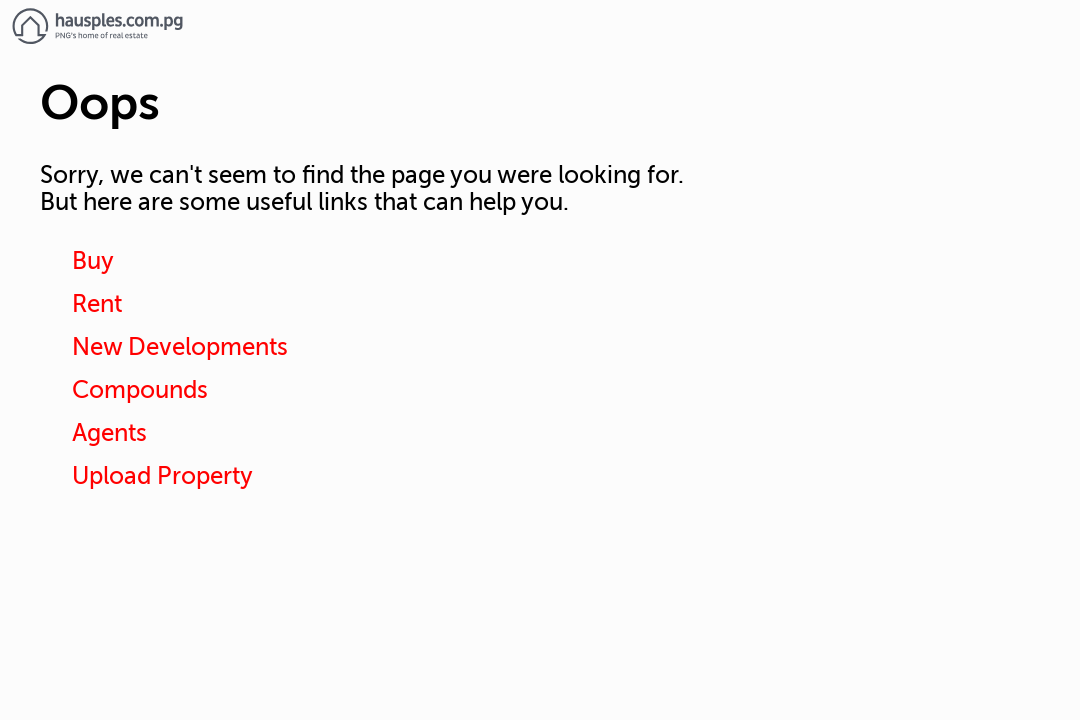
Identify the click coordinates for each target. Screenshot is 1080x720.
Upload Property (162, 476)
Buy (93, 261)
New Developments (180, 347)
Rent (97, 304)
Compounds (140, 390)
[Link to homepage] (540, 26)
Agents (109, 433)
